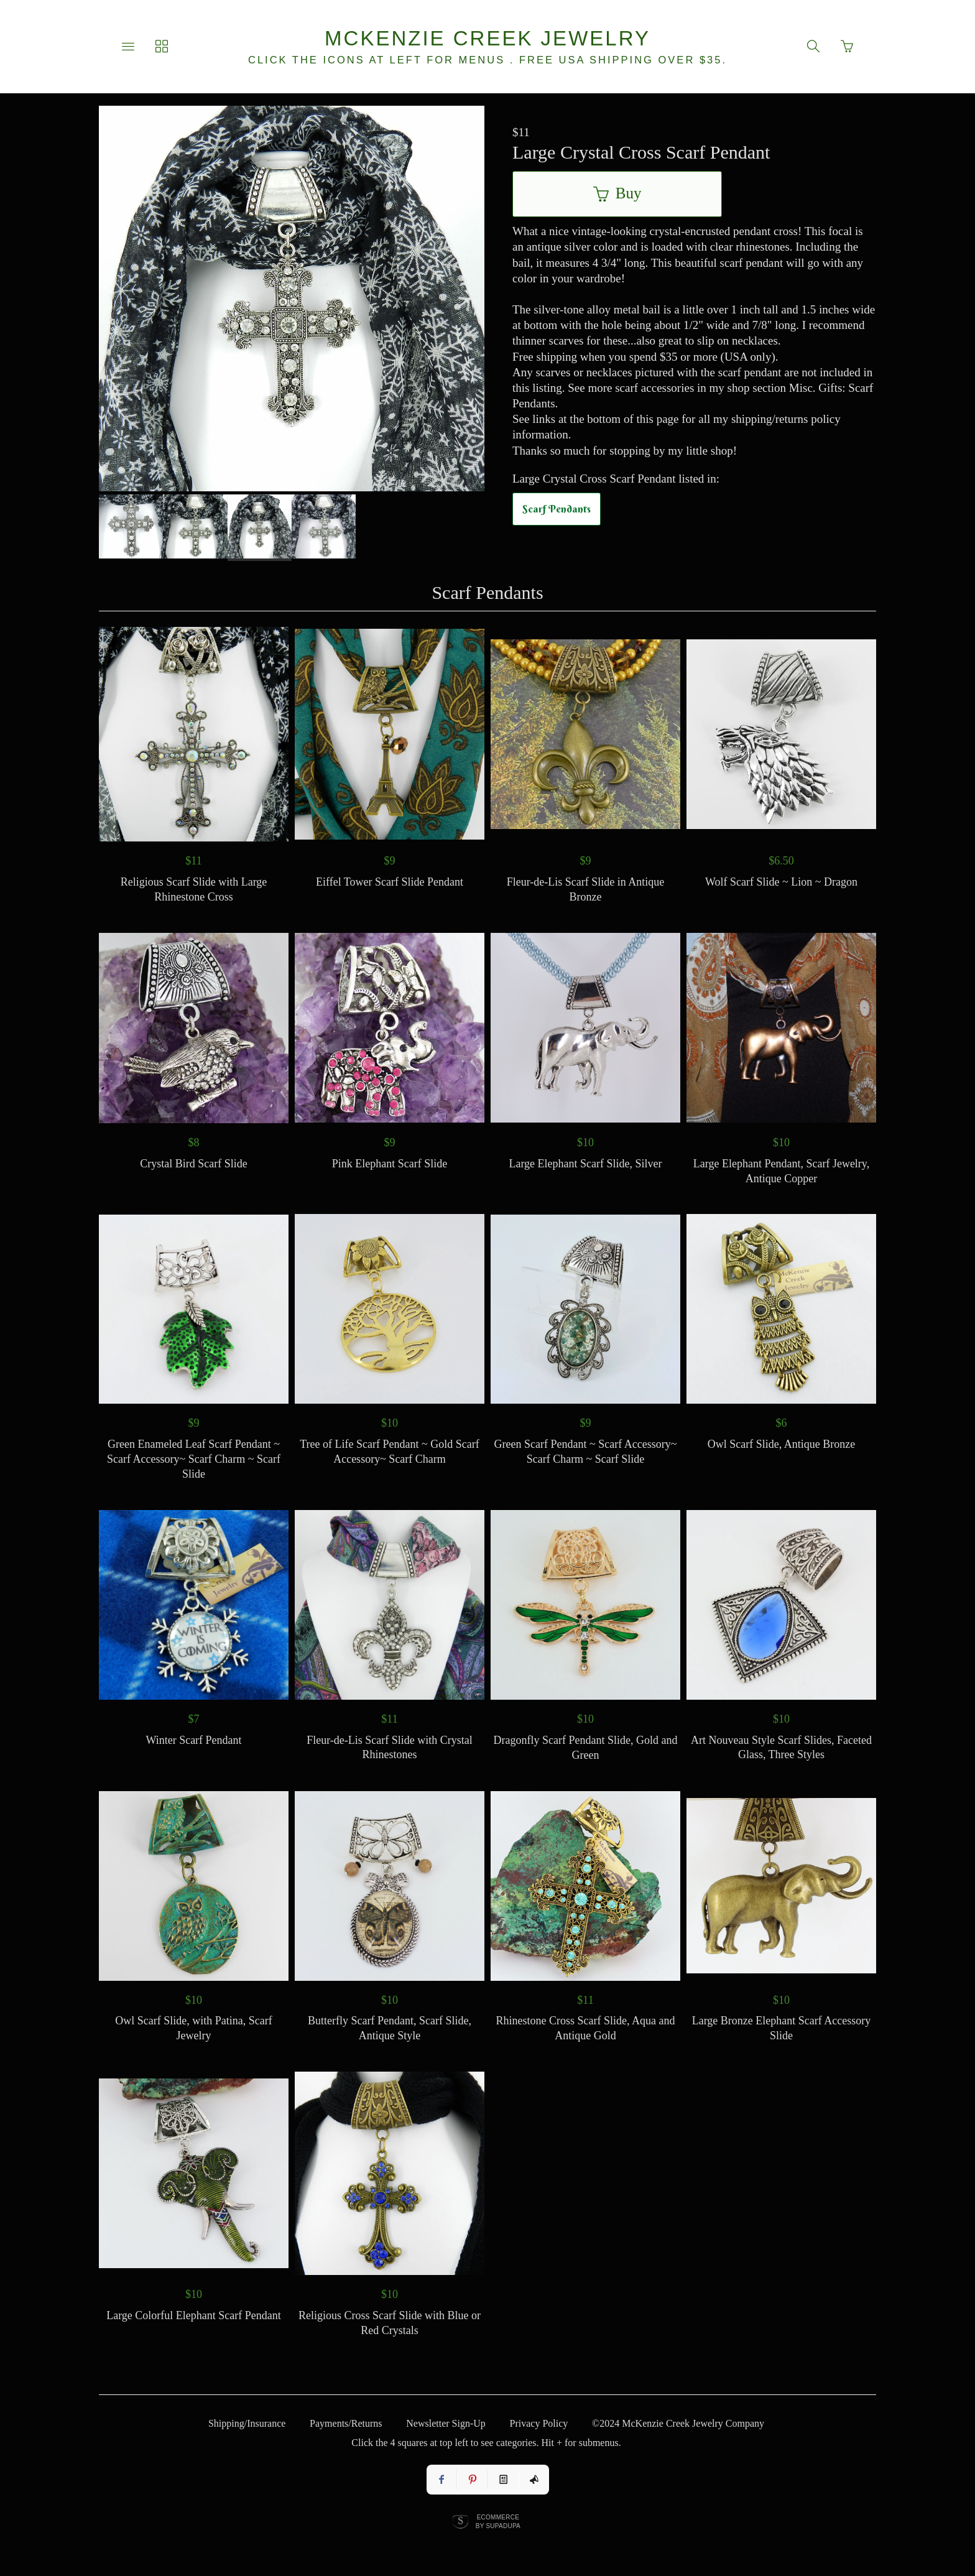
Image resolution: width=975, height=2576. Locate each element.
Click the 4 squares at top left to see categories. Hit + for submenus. (486, 2442)
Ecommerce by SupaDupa (498, 2521)
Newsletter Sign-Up (446, 2423)
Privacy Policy (539, 2423)
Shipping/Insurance (246, 2423)
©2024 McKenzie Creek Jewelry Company (678, 2423)
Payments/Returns (346, 2423)
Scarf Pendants (556, 509)
